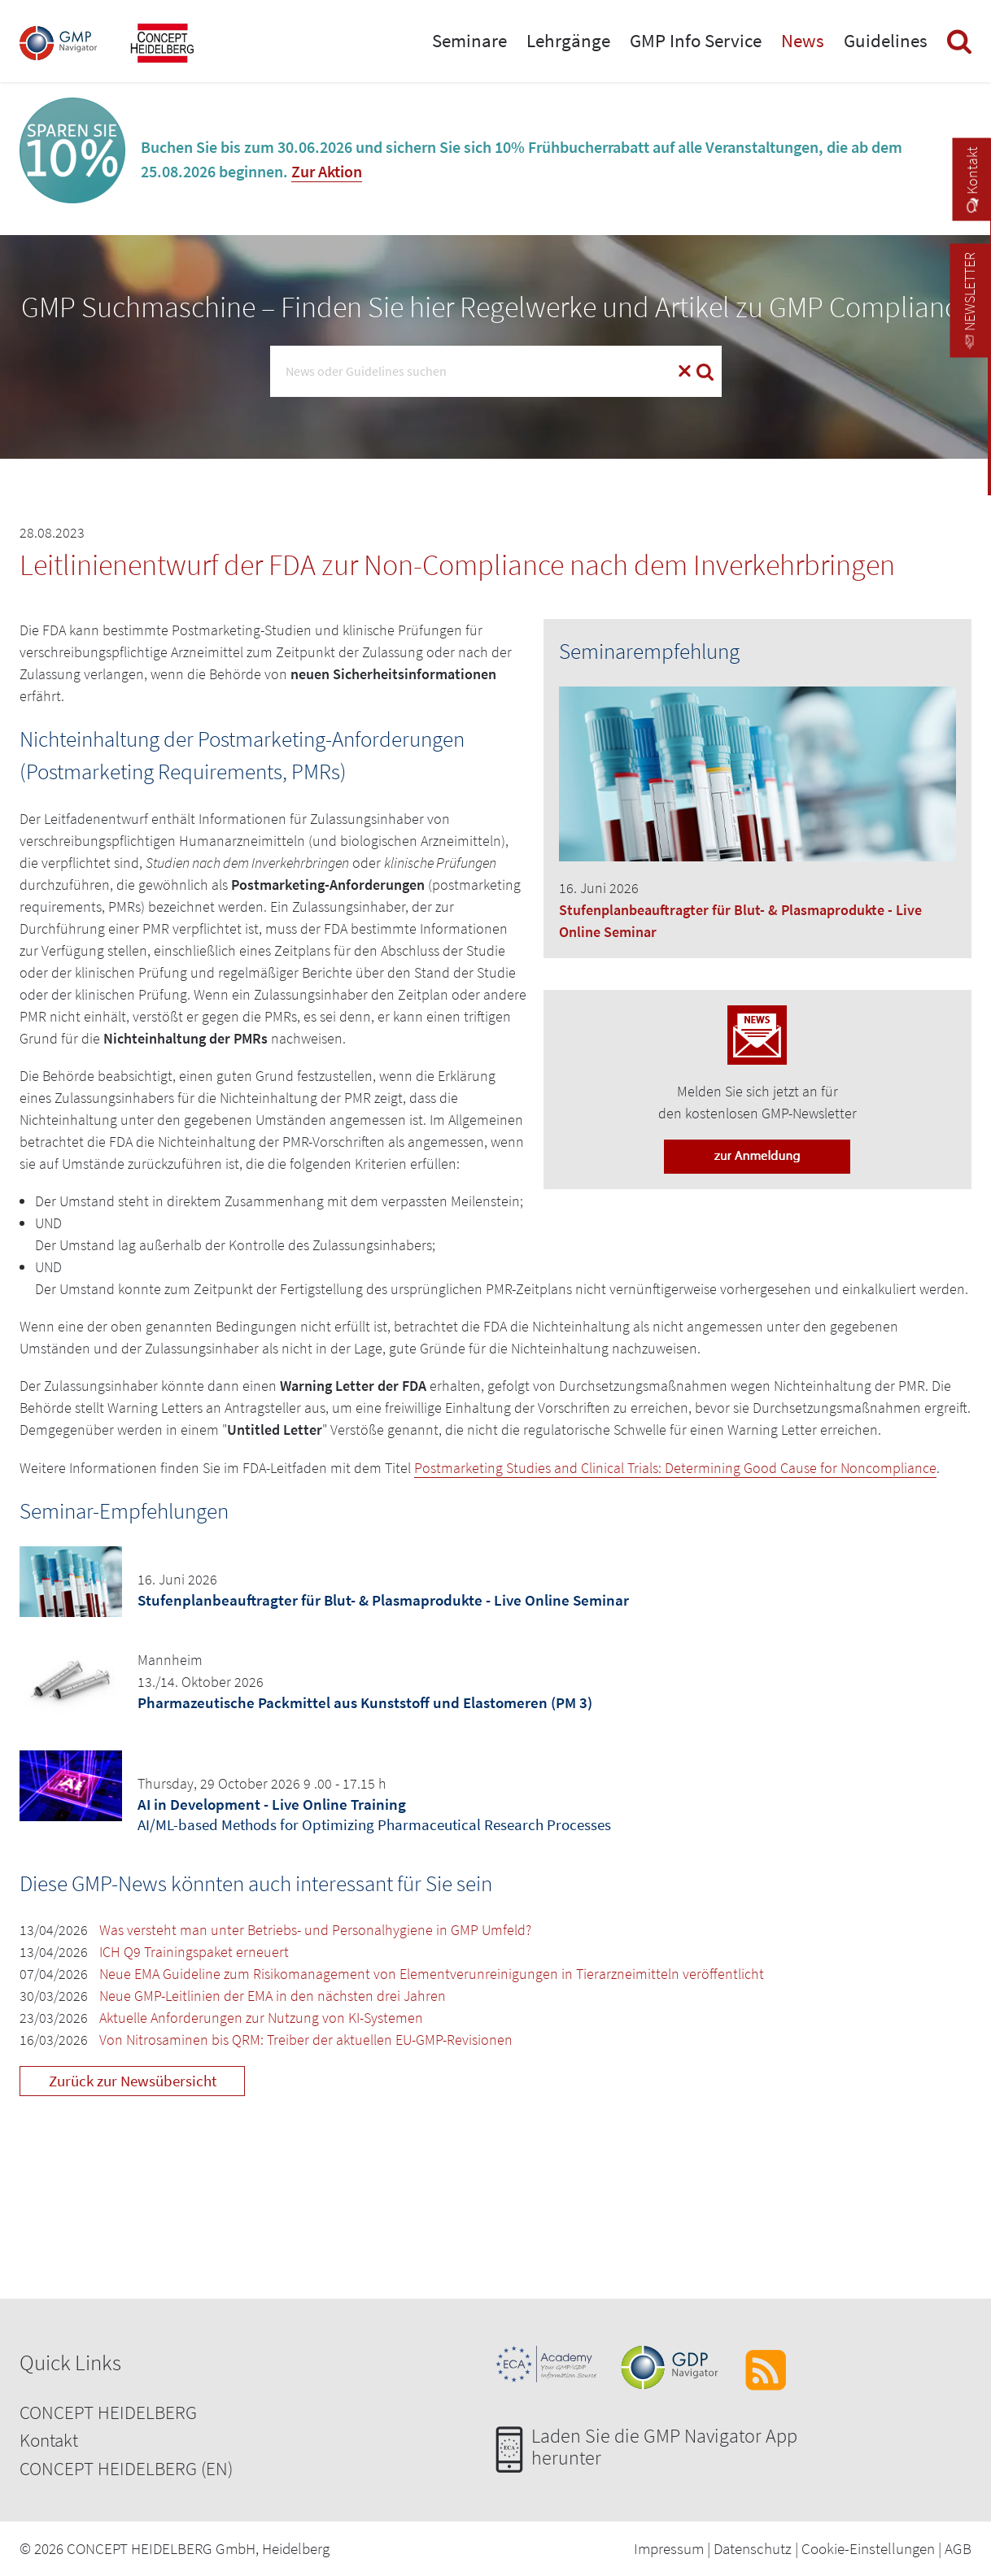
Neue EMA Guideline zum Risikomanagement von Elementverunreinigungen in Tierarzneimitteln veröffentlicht (431, 1973)
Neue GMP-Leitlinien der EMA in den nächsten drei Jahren (272, 1995)
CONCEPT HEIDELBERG (108, 2412)
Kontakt (49, 2440)
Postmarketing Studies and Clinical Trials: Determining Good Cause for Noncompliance (675, 1467)
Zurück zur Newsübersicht (132, 2080)
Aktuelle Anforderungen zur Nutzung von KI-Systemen (261, 2017)
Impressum (669, 2548)
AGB (958, 2548)
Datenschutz (753, 2548)
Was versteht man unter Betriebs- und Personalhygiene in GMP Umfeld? (315, 1929)
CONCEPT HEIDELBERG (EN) (126, 2468)
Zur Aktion (326, 171)
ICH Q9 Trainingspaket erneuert (194, 1951)
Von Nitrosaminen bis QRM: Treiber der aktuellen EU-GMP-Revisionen (306, 2039)
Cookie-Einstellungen (868, 2548)
